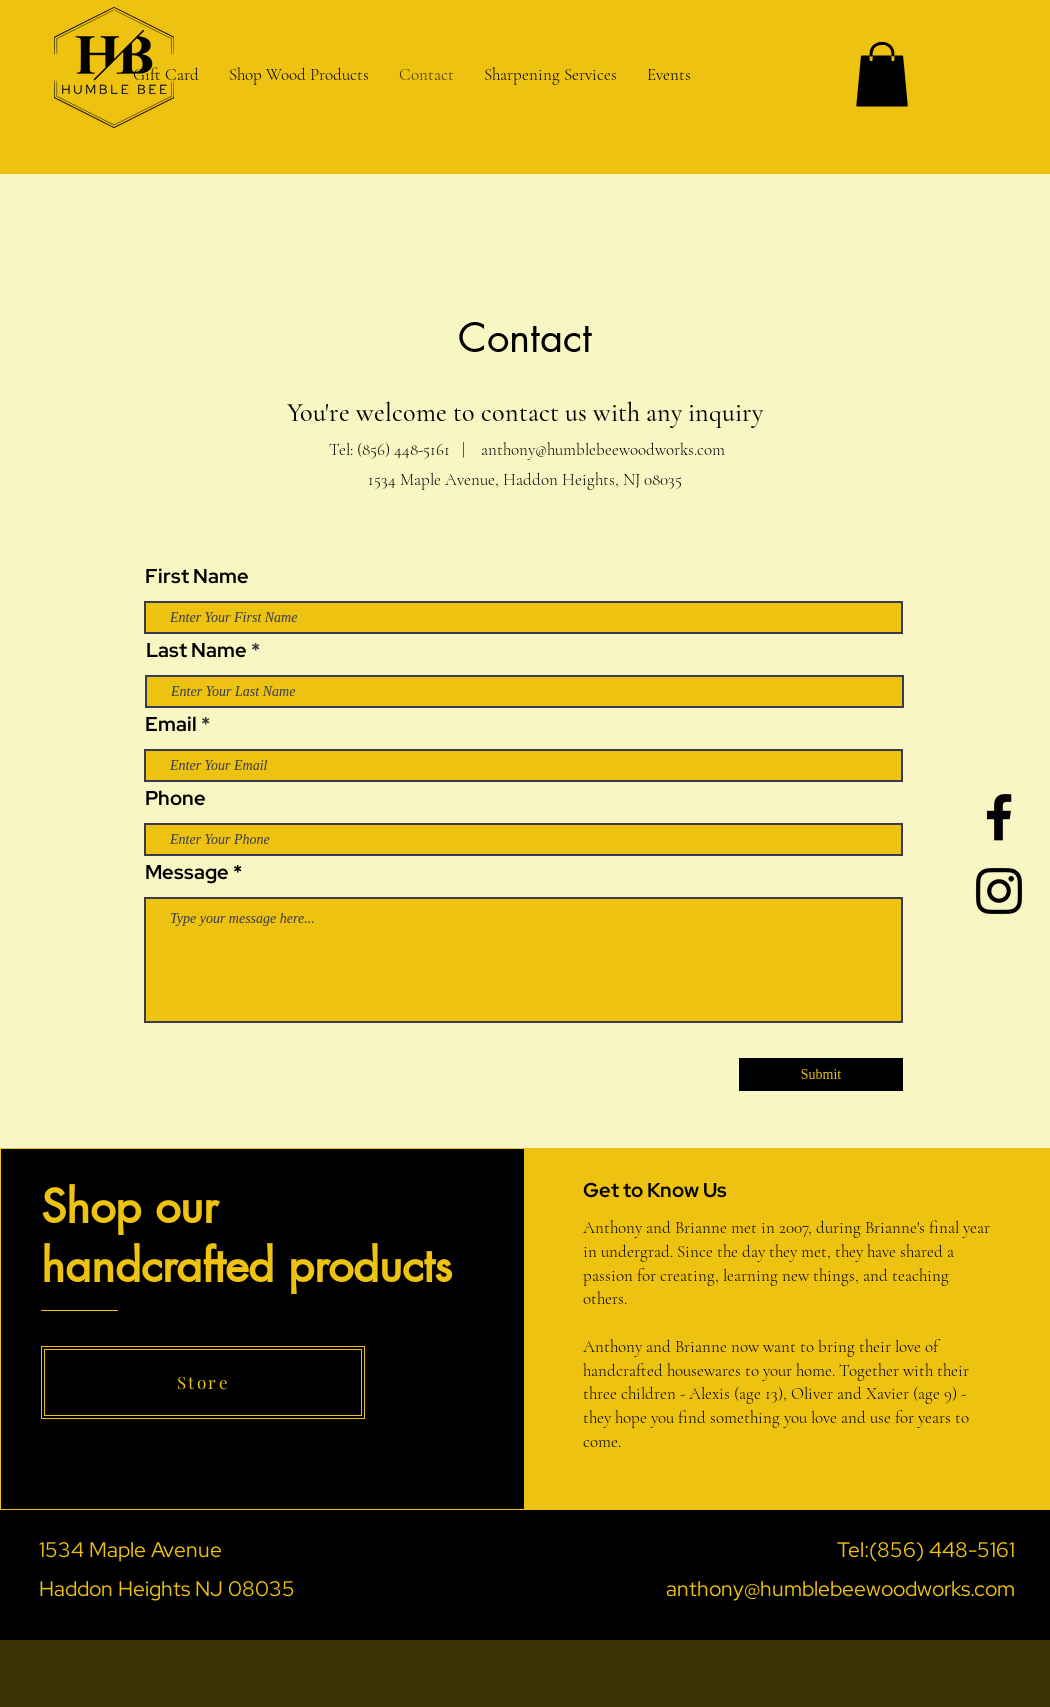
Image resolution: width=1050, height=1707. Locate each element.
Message (187, 872)
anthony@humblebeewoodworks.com (603, 449)
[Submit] (821, 1074)
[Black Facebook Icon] (999, 817)
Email (171, 724)
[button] (550, 74)
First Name (197, 576)
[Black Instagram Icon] (999, 891)
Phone (175, 798)
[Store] (203, 1382)
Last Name (196, 650)
